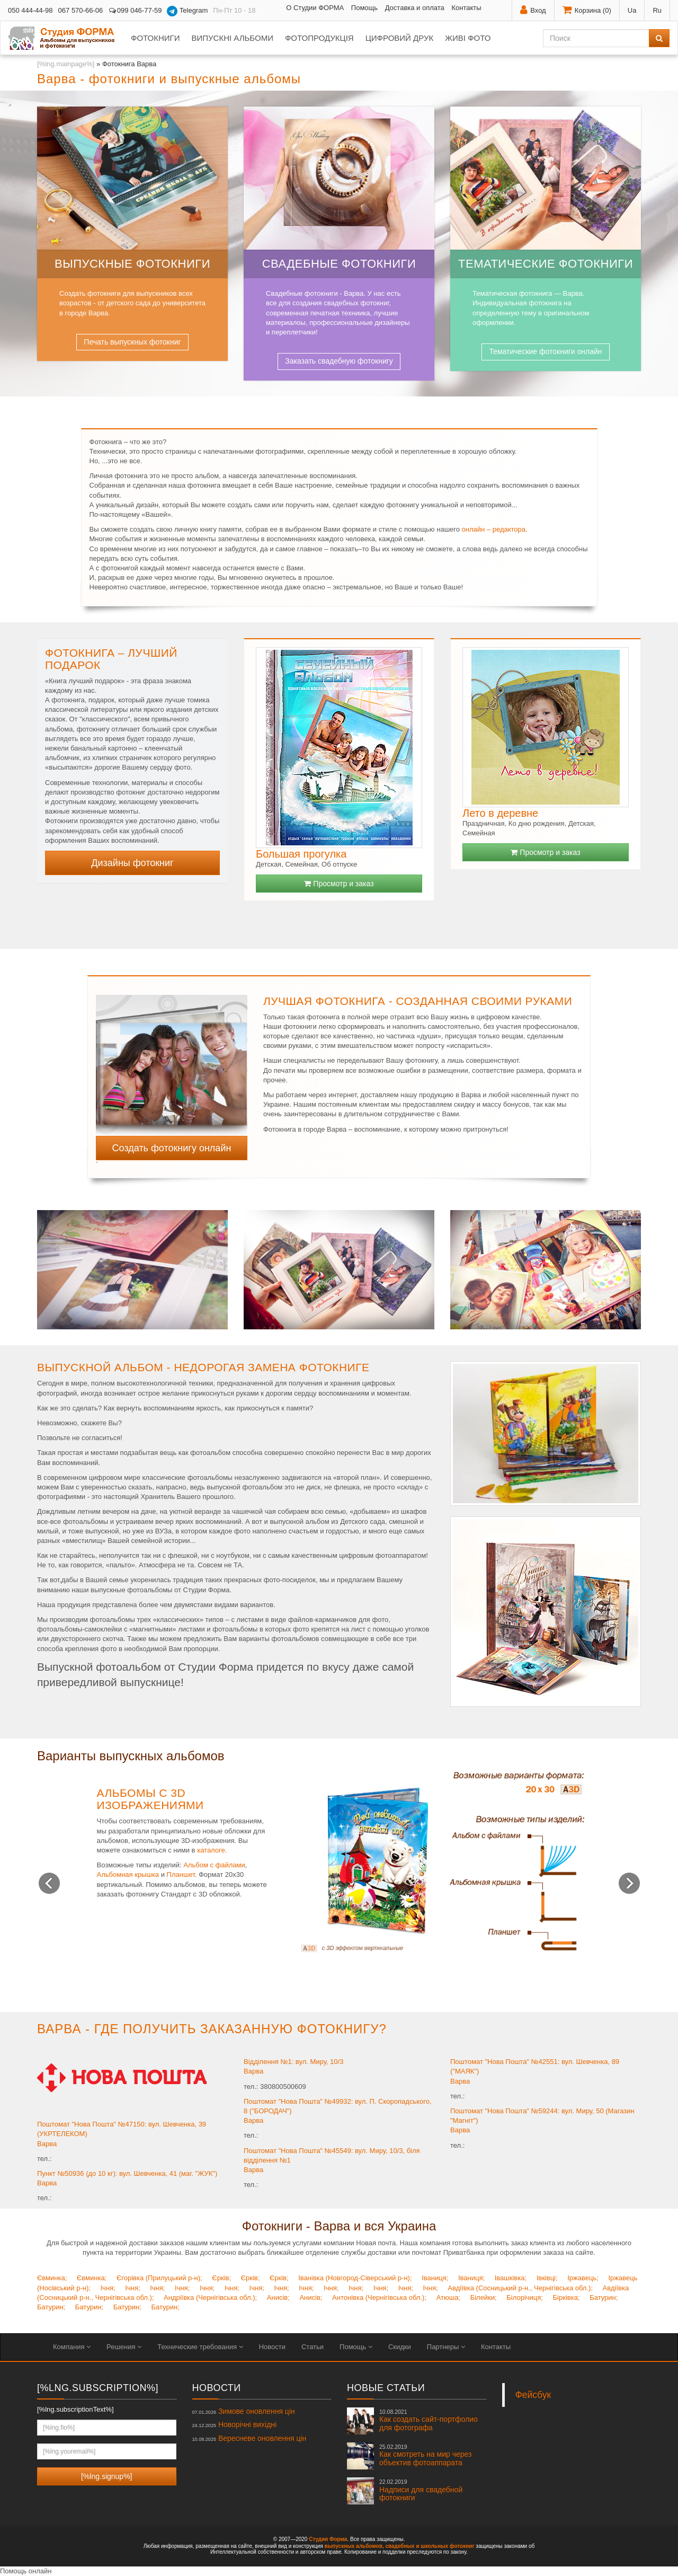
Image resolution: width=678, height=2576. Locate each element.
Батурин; (604, 2297)
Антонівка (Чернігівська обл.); (379, 2297)
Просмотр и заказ (338, 883)
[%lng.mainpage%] (65, 64)
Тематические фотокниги (545, 263)
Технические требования (200, 2347)
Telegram (187, 11)
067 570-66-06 (80, 10)
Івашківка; (511, 2278)
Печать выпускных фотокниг (132, 342)
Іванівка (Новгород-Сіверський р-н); (355, 2278)
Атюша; (448, 2297)
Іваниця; (435, 2278)
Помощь (364, 8)
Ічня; (108, 2288)
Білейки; (483, 2297)
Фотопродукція (319, 37)
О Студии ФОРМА (315, 8)
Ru (657, 10)
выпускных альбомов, (354, 2546)
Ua (632, 10)
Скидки (399, 2347)
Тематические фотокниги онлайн (545, 351)
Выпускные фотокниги (132, 263)
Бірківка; (566, 2297)
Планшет (181, 1874)
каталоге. (212, 1850)
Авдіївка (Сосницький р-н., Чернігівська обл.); (520, 2288)
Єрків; (221, 2278)
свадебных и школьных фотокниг (429, 2546)
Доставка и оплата (414, 8)
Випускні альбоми (232, 37)
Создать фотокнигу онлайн (171, 1148)
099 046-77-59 (135, 10)
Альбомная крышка (128, 1874)
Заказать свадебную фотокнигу (339, 361)
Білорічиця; (524, 2297)
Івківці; (547, 2278)
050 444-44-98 (30, 10)
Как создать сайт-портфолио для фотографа (428, 2420)
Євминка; (52, 2278)
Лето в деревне (500, 813)
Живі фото (467, 37)
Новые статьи (386, 2388)
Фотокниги (155, 37)
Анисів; (278, 2297)
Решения (123, 2347)
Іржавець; (583, 2278)
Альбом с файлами (214, 1865)
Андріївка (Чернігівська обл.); (210, 2297)
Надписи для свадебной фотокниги (420, 2490)
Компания (72, 2347)
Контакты (466, 8)
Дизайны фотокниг (132, 863)
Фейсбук (533, 2394)
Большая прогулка (301, 854)
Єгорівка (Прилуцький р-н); (159, 2278)
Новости (272, 2347)
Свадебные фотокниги (339, 263)
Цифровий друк (399, 37)
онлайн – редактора (493, 529)
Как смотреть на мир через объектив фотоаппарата (425, 2455)
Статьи (312, 2347)
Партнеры (446, 2347)
